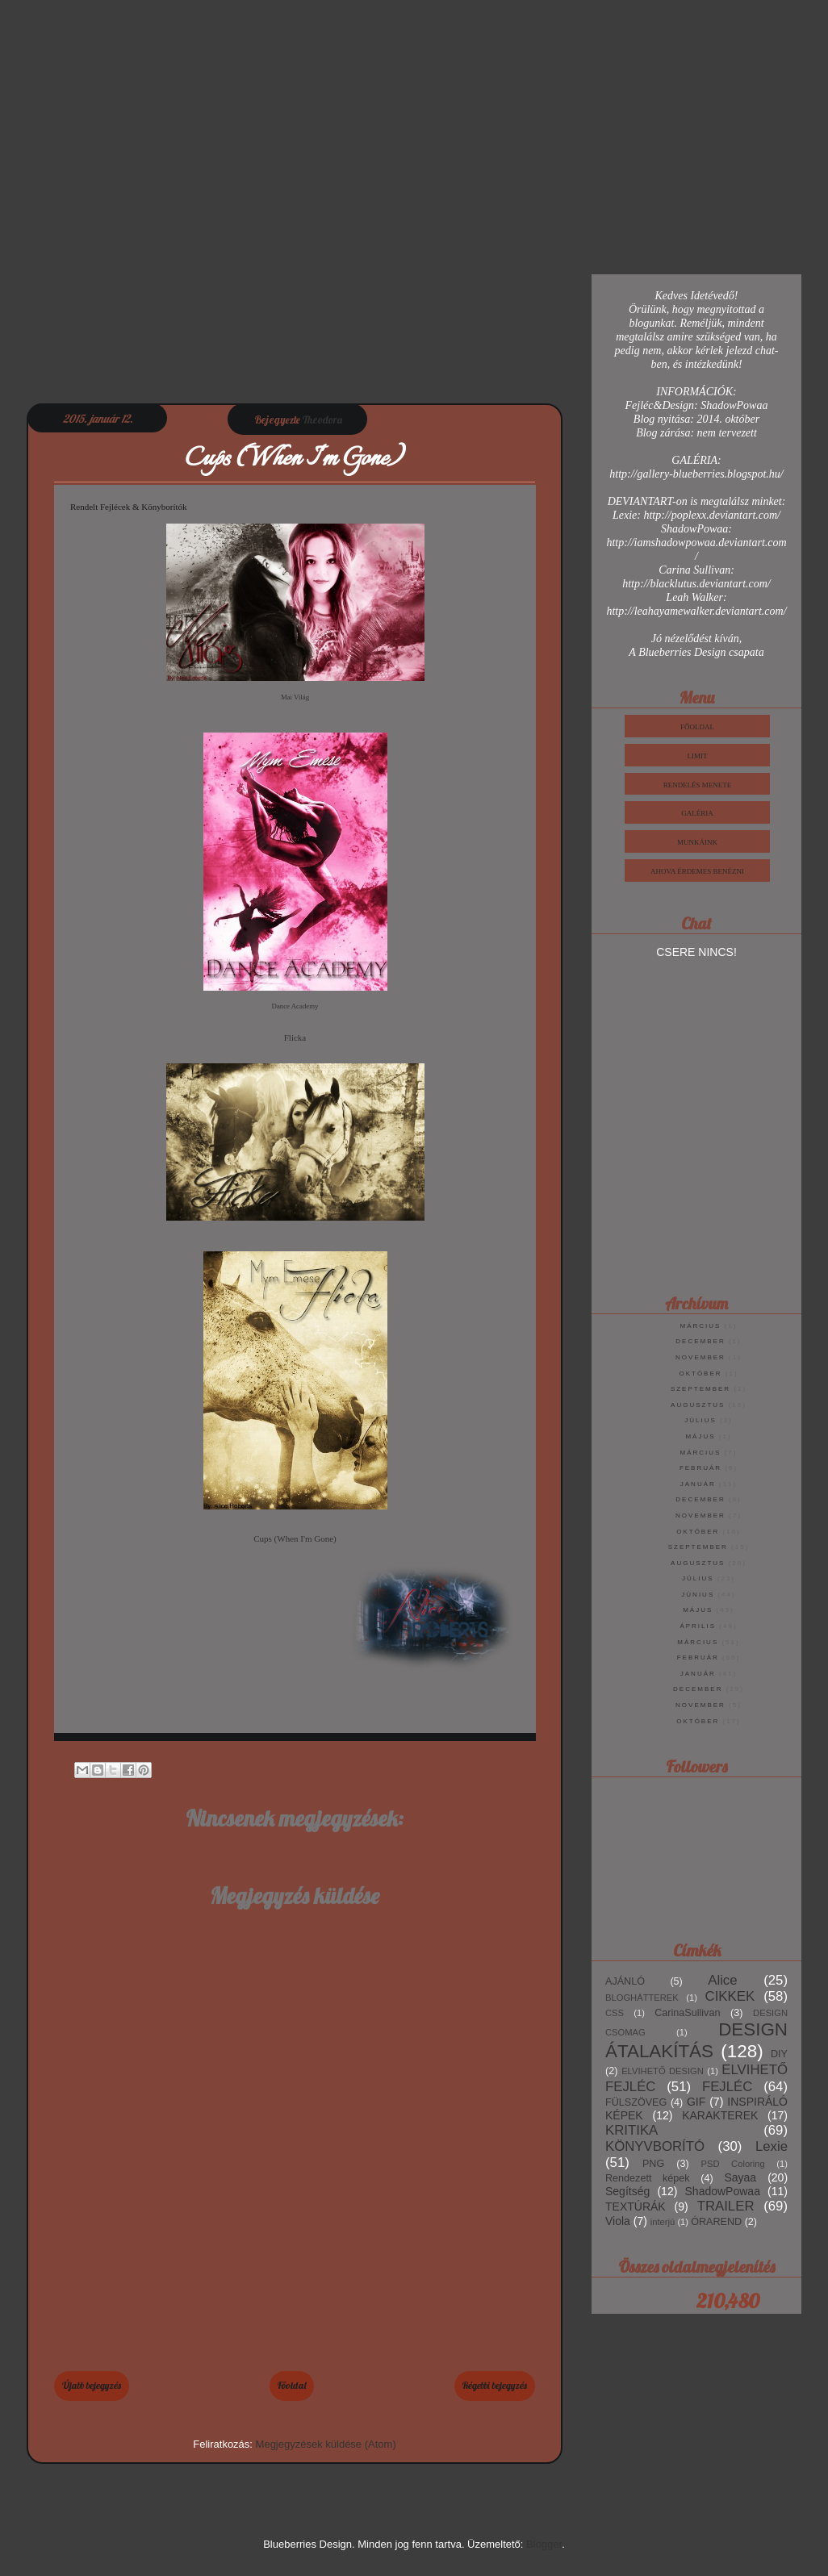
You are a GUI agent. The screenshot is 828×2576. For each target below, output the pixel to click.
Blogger (544, 2544)
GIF (696, 2101)
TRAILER (726, 2206)
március (700, 1326)
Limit (698, 756)
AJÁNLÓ (625, 1981)
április (698, 1626)
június (697, 1594)
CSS (614, 2013)
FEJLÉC (727, 2086)
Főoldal (292, 2385)
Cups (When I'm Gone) (295, 1538)
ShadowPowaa (722, 2191)
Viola (617, 2221)
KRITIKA (631, 2130)
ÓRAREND (716, 2221)
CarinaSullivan (687, 2013)
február (700, 1468)
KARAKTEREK (720, 2115)
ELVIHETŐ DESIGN (662, 2071)
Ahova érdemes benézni (697, 871)
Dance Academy (295, 1006)
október (700, 1373)
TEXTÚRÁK (635, 2206)
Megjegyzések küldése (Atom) (326, 2444)
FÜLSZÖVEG (636, 2102)
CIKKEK (730, 1996)
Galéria (697, 813)
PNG (653, 2163)
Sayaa (740, 2177)
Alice (722, 1980)
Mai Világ (295, 697)
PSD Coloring (733, 2164)
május (700, 1436)
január (698, 1484)
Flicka (295, 1037)
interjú (662, 2222)
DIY (779, 2054)
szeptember (700, 1388)
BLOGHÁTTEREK (642, 1997)
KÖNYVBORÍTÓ (655, 2146)
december (700, 1341)
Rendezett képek (647, 2178)
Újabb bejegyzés (91, 2385)
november (700, 1357)
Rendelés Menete (697, 785)
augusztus (698, 1405)
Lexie (771, 2146)
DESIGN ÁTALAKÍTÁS (696, 2040)
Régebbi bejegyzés (494, 2385)
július (700, 1420)
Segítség (627, 2191)
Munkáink (697, 842)
